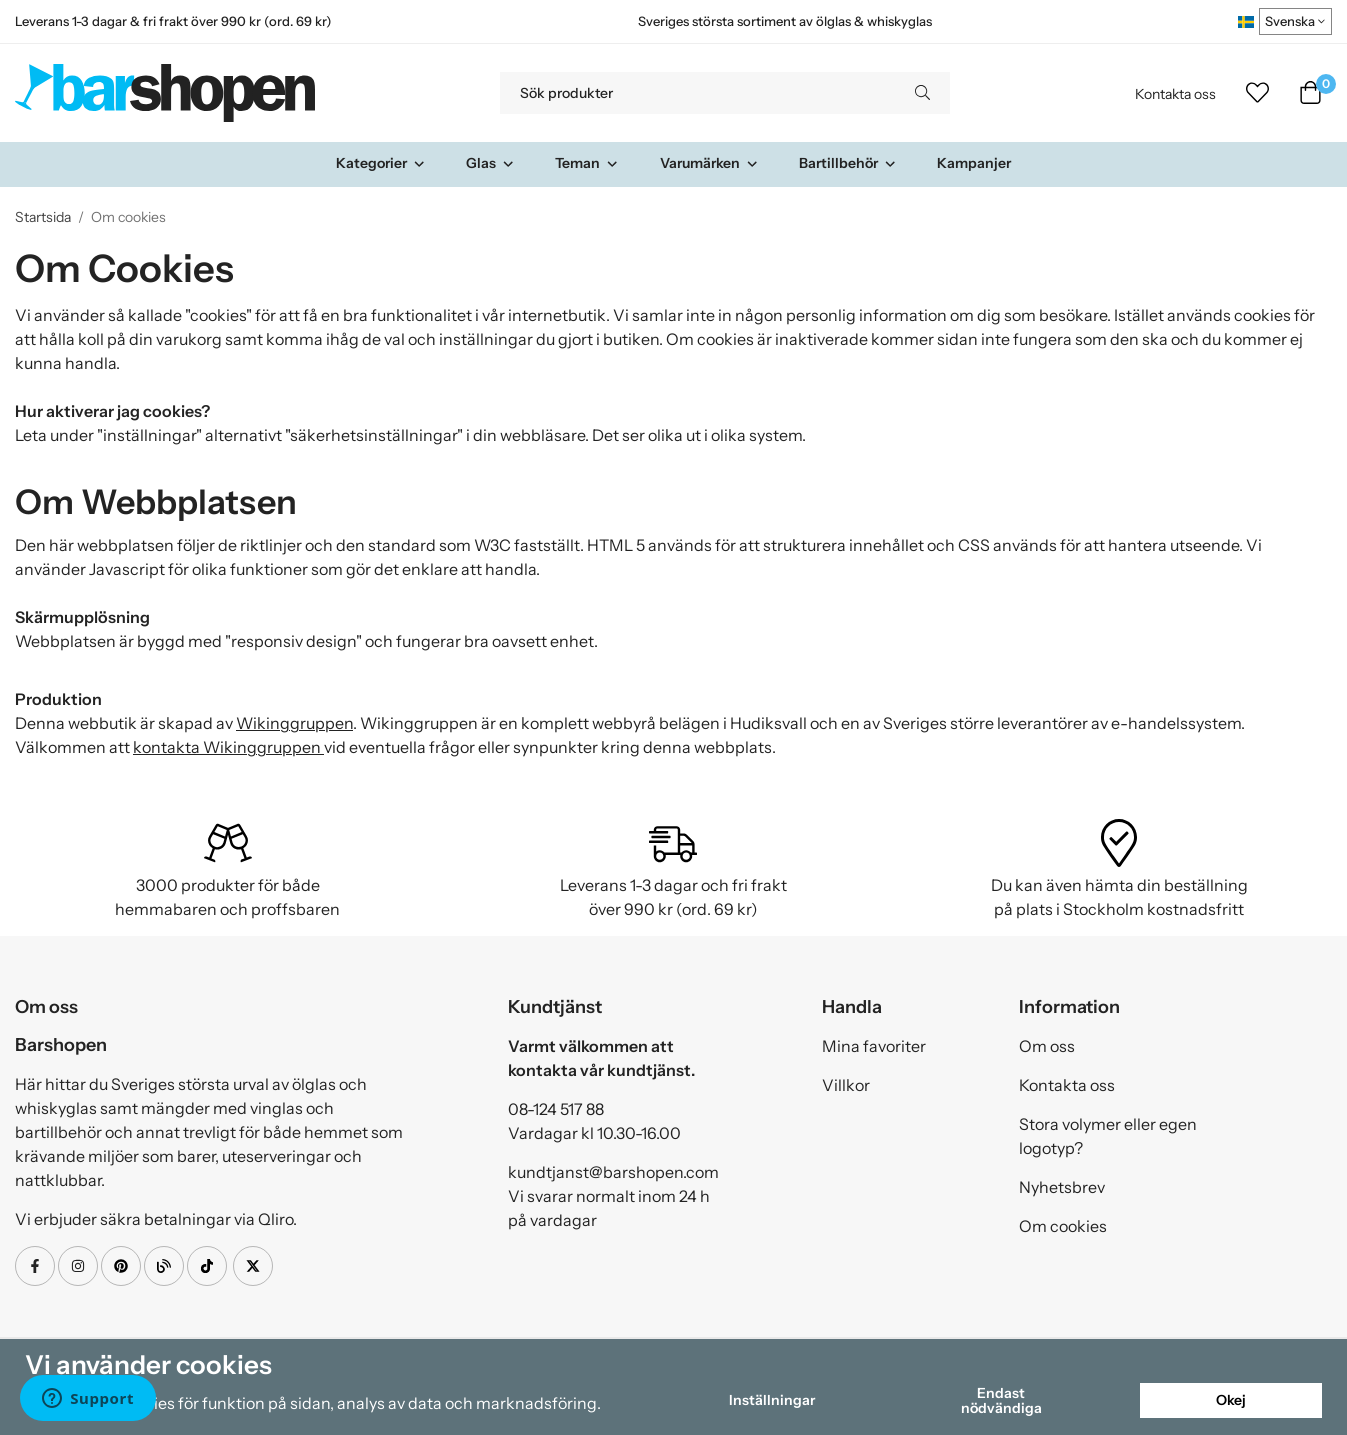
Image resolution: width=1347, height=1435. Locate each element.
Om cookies (1063, 1226)
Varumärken (709, 163)
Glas (490, 163)
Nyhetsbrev (1062, 1187)
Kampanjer (974, 163)
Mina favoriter (874, 1046)
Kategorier (381, 163)
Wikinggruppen (294, 723)
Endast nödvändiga (1001, 1400)
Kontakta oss (1175, 94)
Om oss (1047, 1046)
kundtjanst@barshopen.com (613, 1172)
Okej (1231, 1400)
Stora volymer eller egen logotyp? (1108, 1136)
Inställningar (772, 1400)
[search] (922, 93)
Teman (587, 163)
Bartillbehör (848, 163)
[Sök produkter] (697, 93)
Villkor (846, 1085)
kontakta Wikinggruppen (228, 747)
